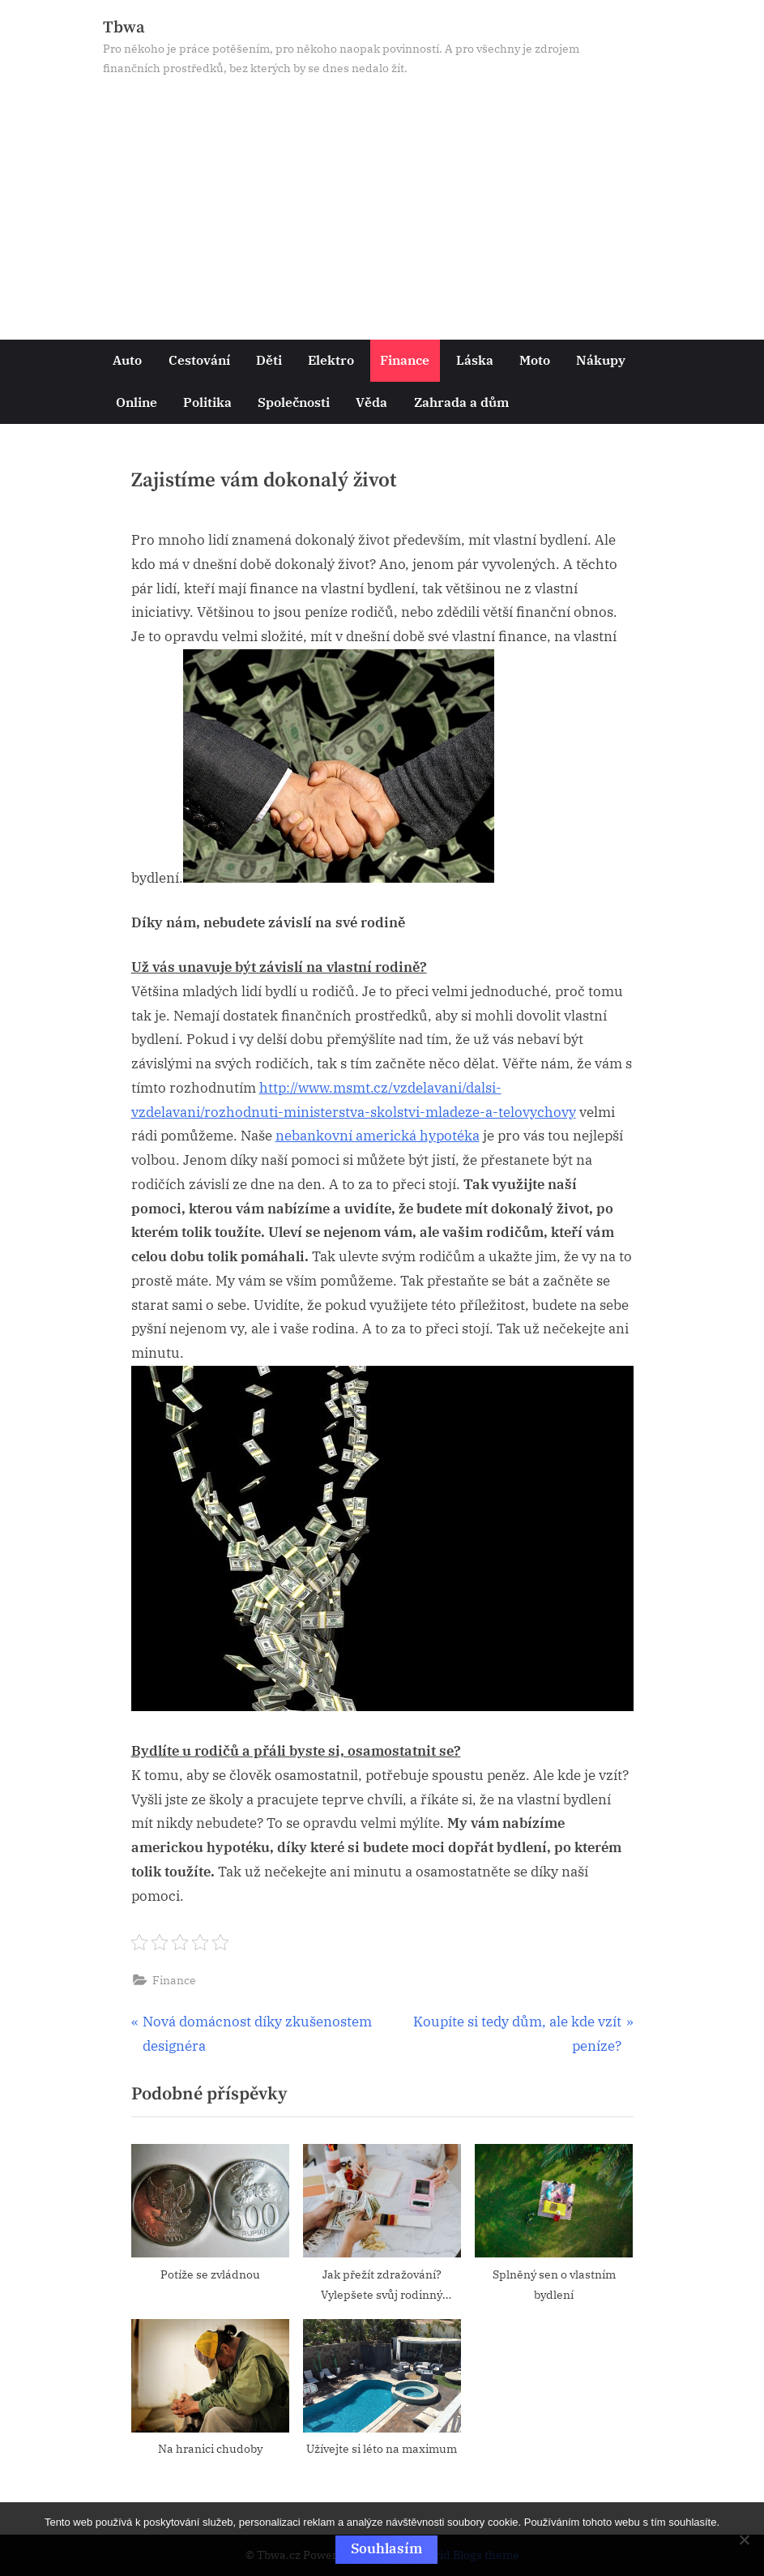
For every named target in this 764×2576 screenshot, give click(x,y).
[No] (744, 2539)
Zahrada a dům (461, 401)
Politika (207, 401)
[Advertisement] (382, 200)
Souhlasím (386, 2548)
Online (136, 401)
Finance (404, 359)
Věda (371, 401)
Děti (269, 359)
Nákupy (600, 359)
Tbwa (124, 27)
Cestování (199, 359)
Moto (534, 359)
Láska (474, 359)
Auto (127, 359)
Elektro (331, 359)
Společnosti (294, 401)
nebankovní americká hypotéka (377, 1136)
